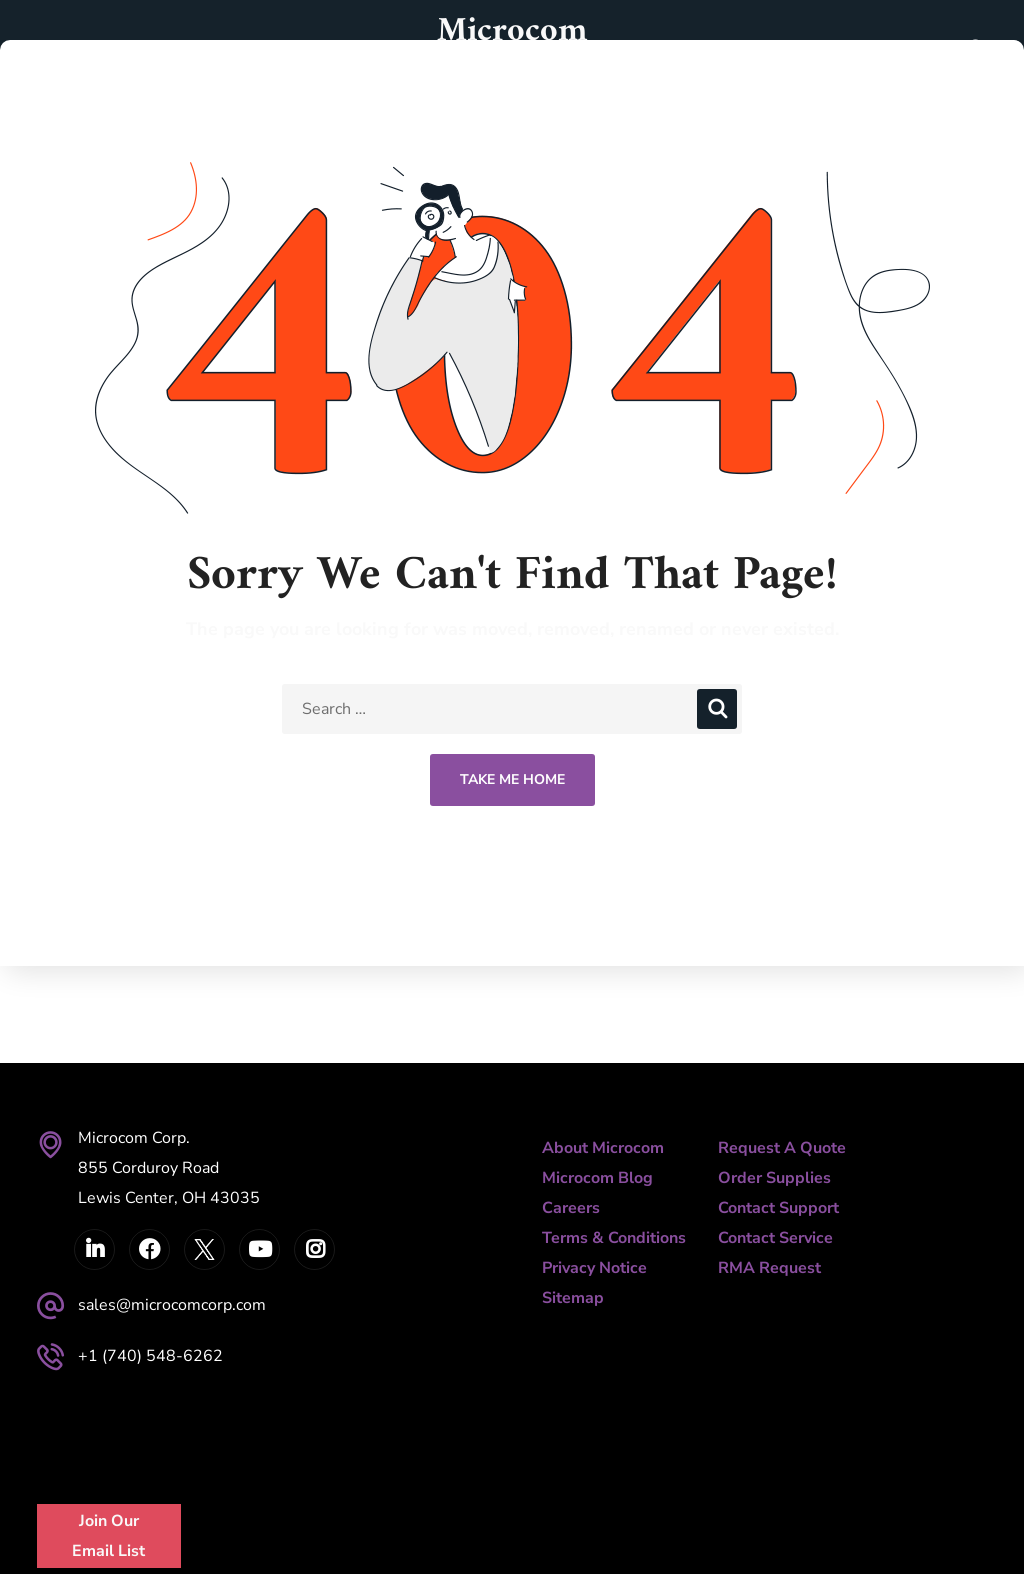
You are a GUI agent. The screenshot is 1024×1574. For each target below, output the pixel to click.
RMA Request (769, 1268)
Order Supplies (774, 1178)
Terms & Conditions (614, 1238)
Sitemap (573, 1298)
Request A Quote (782, 1148)
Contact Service (775, 1238)
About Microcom (603, 1148)
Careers (571, 1208)
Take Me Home (512, 779)
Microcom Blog (597, 1178)
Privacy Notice (594, 1268)
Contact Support (778, 1208)
